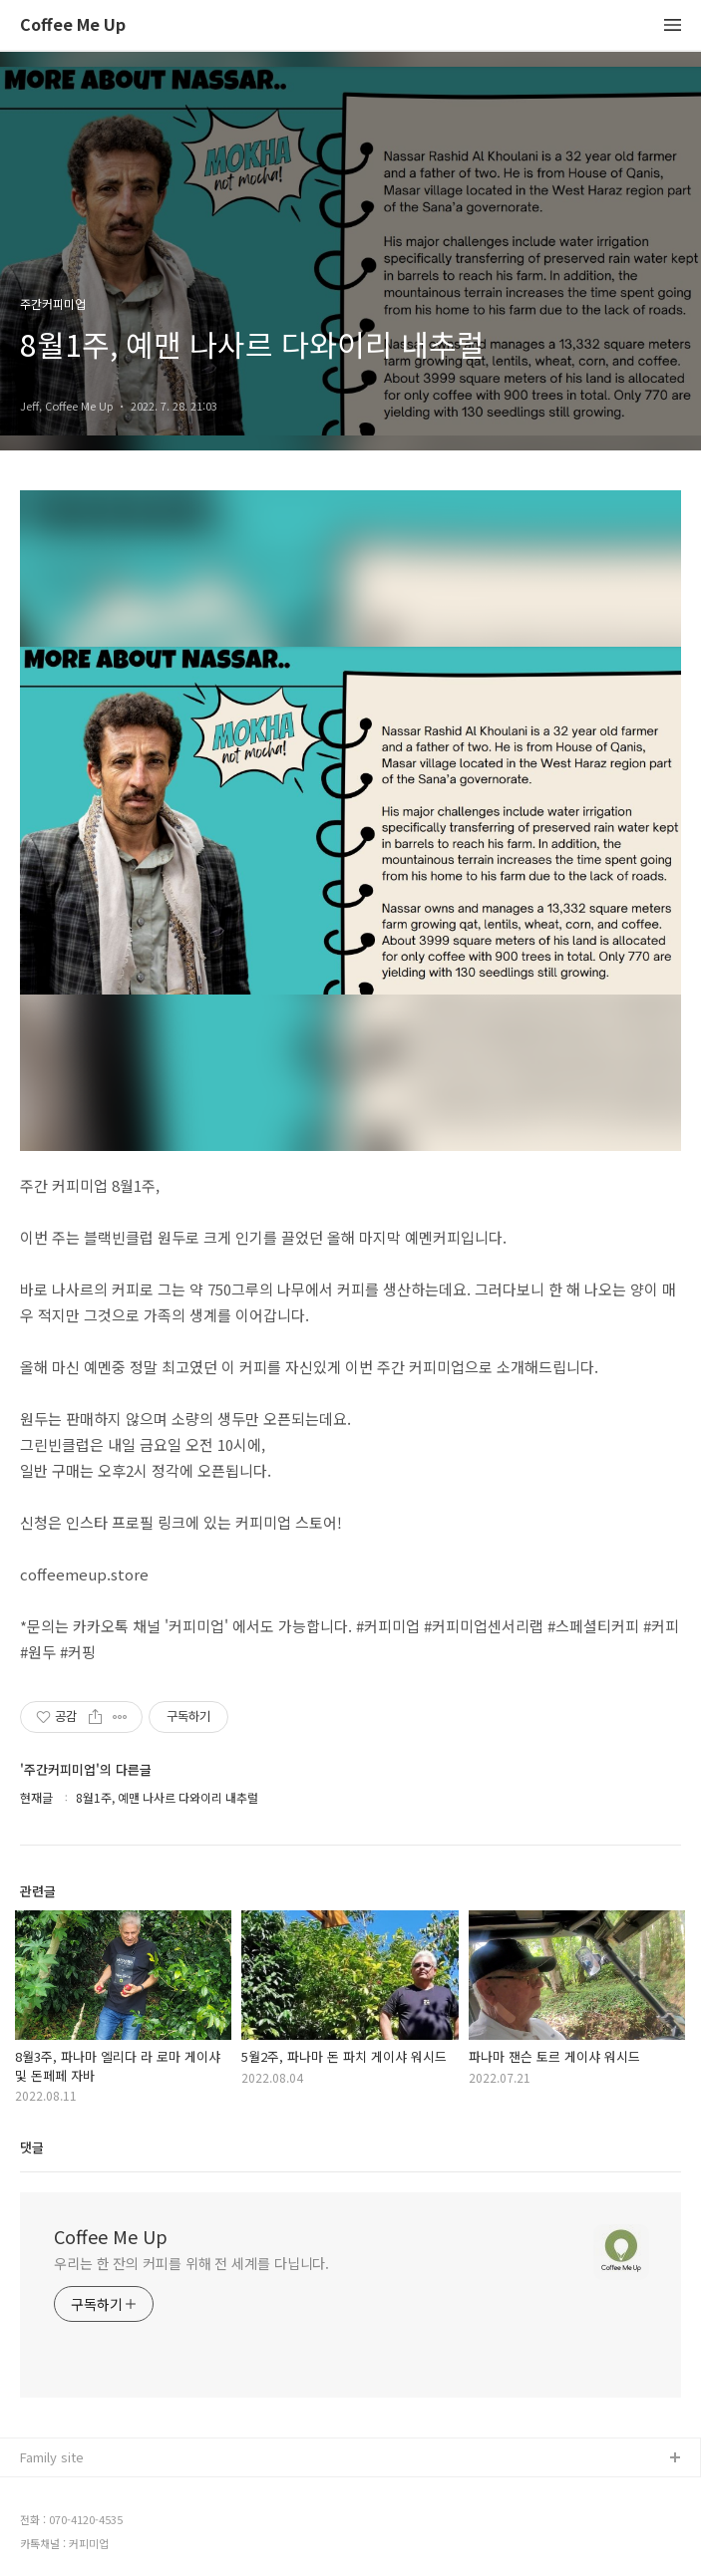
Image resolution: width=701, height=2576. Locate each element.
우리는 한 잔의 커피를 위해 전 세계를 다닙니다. (191, 2263)
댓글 (32, 2147)
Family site (52, 2456)
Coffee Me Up (73, 25)
